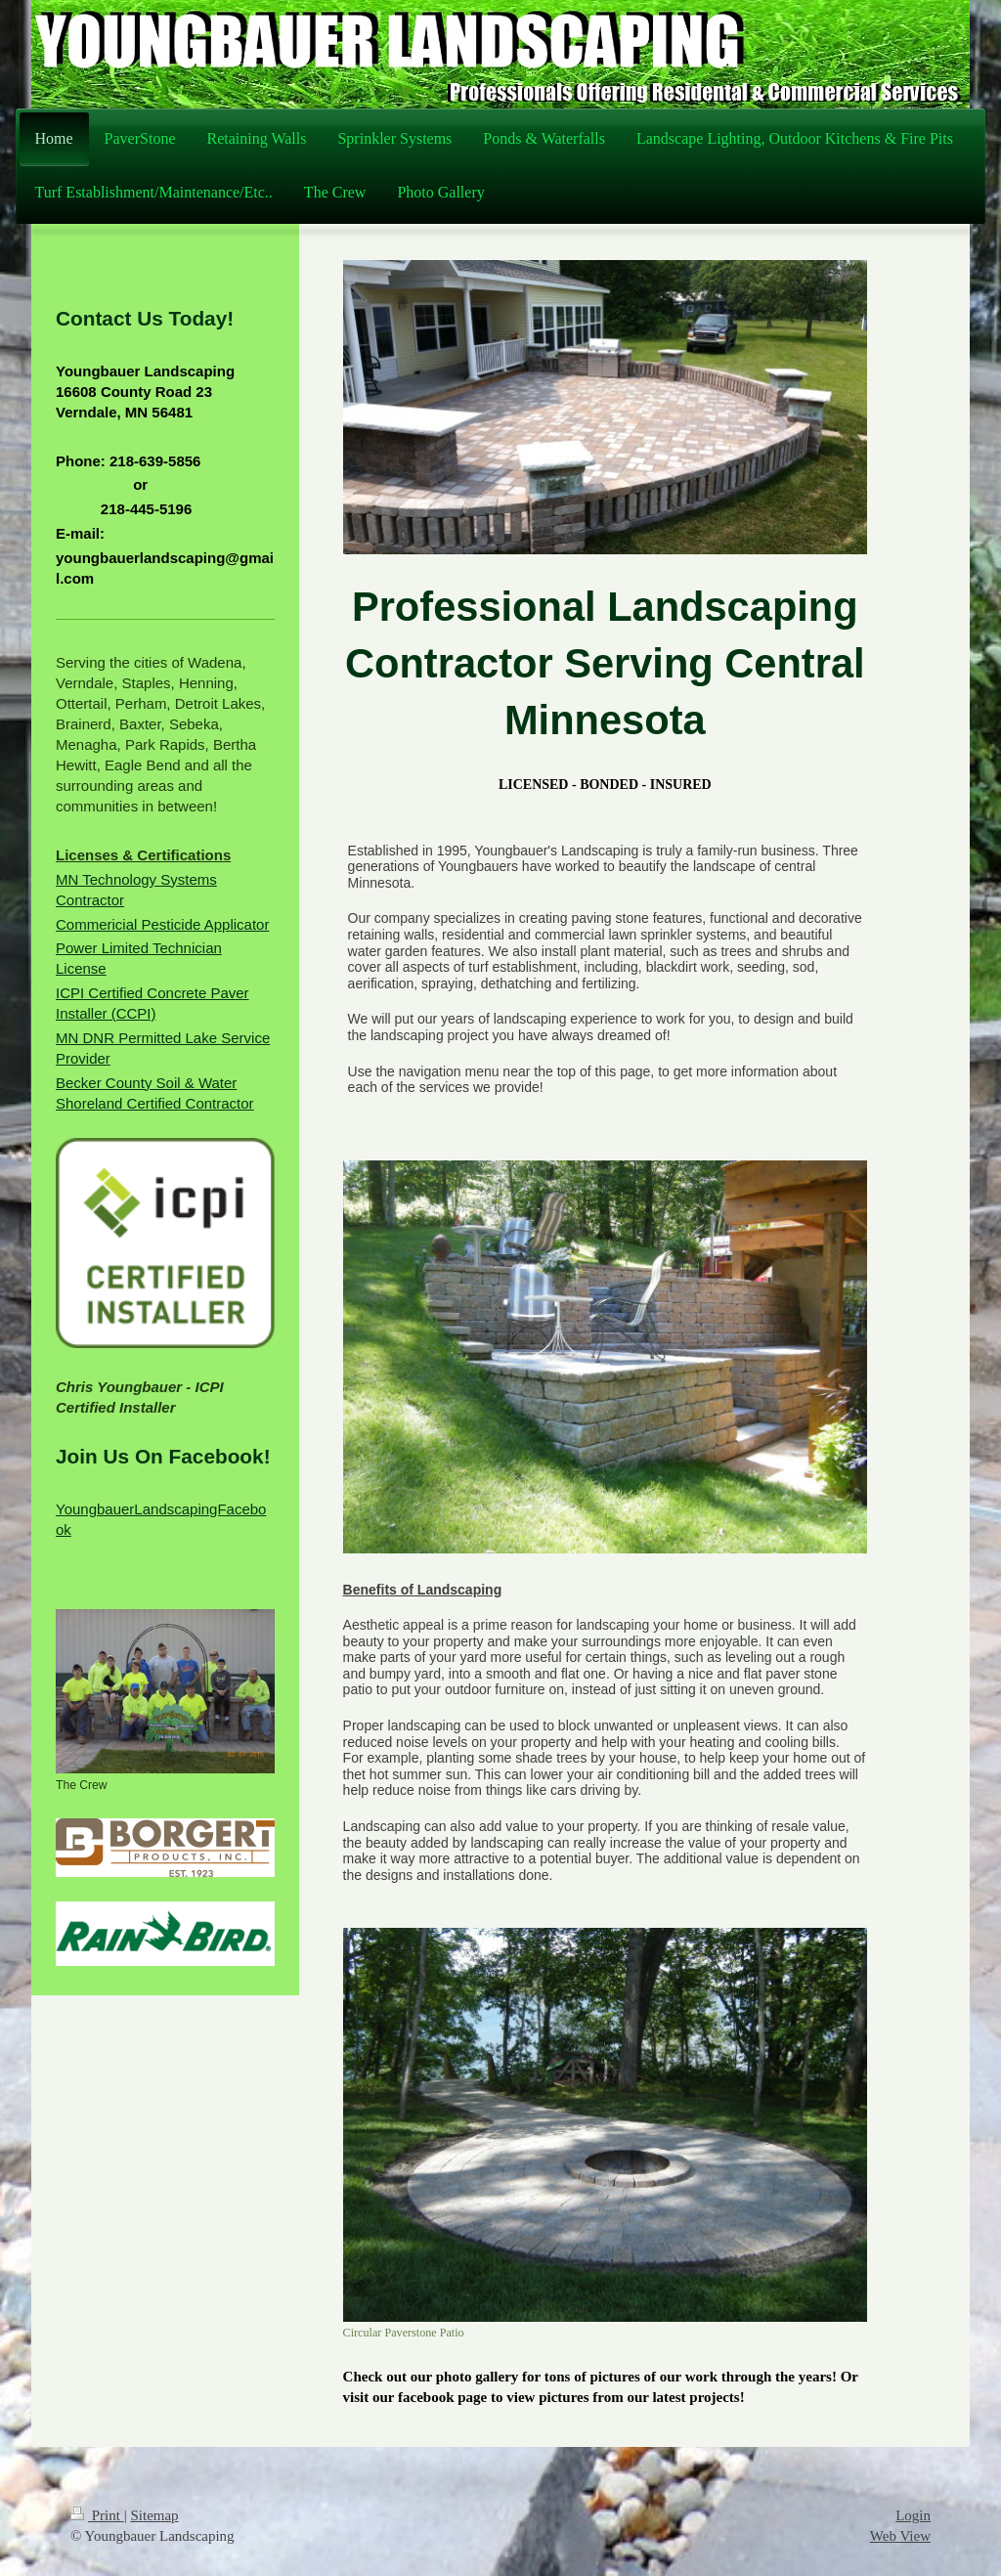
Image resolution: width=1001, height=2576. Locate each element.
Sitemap (154, 2515)
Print (97, 2515)
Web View (900, 2536)
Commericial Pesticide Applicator (162, 924)
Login (913, 2515)
